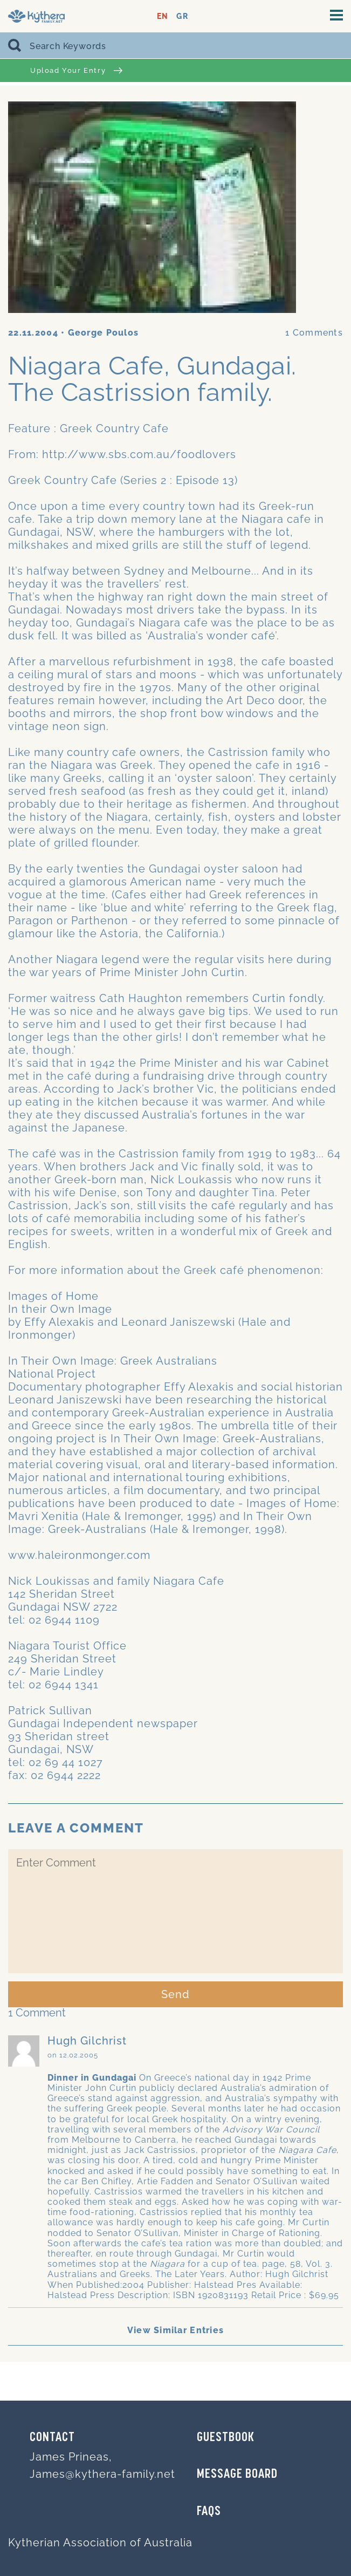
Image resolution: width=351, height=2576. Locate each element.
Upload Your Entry (76, 70)
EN (162, 16)
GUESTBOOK (225, 2437)
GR (182, 16)
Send (175, 1994)
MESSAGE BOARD (237, 2474)
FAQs (209, 2511)
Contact (52, 2437)
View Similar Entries (175, 2330)
